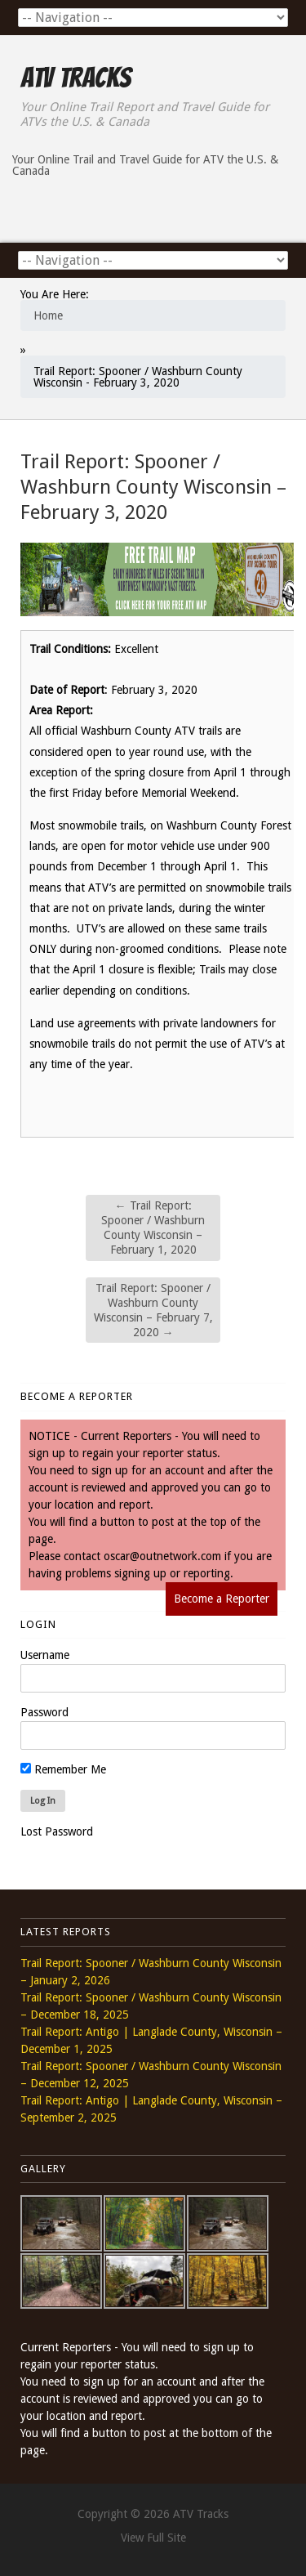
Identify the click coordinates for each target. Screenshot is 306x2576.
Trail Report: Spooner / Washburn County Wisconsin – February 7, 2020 (153, 1310)
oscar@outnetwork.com (162, 1556)
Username (44, 1654)
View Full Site (153, 2537)
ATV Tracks (75, 78)
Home (48, 315)
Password (44, 1712)
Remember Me (63, 1769)
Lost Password (56, 1831)
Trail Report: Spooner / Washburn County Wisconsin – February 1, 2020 (153, 1228)
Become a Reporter (221, 1598)
